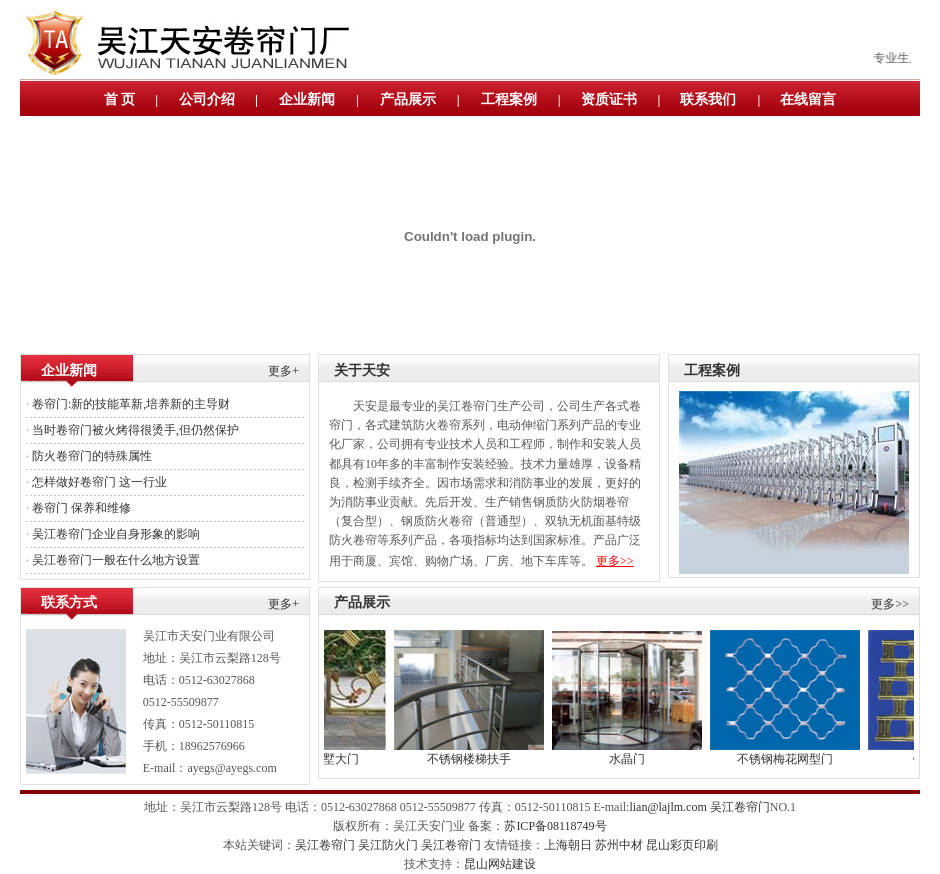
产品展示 (408, 99)
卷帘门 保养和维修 (81, 508)
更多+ (283, 371)
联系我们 (708, 99)
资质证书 (609, 99)
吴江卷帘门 (740, 807)
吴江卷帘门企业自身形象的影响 (116, 534)
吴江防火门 (388, 845)
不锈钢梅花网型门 (798, 759)
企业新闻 (307, 99)
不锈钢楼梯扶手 (482, 759)
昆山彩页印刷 (682, 845)
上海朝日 (568, 845)
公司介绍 (207, 99)
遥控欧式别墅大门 (324, 759)
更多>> (615, 561)
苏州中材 (619, 845)
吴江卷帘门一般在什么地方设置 (116, 560)
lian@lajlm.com (667, 807)
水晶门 (640, 759)
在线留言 (808, 99)
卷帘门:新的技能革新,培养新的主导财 (131, 404)
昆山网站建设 (500, 864)
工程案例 (509, 99)
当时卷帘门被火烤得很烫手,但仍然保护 (135, 430)
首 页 (120, 99)
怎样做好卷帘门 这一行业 (99, 482)
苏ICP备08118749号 (555, 826)
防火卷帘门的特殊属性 (92, 456)
